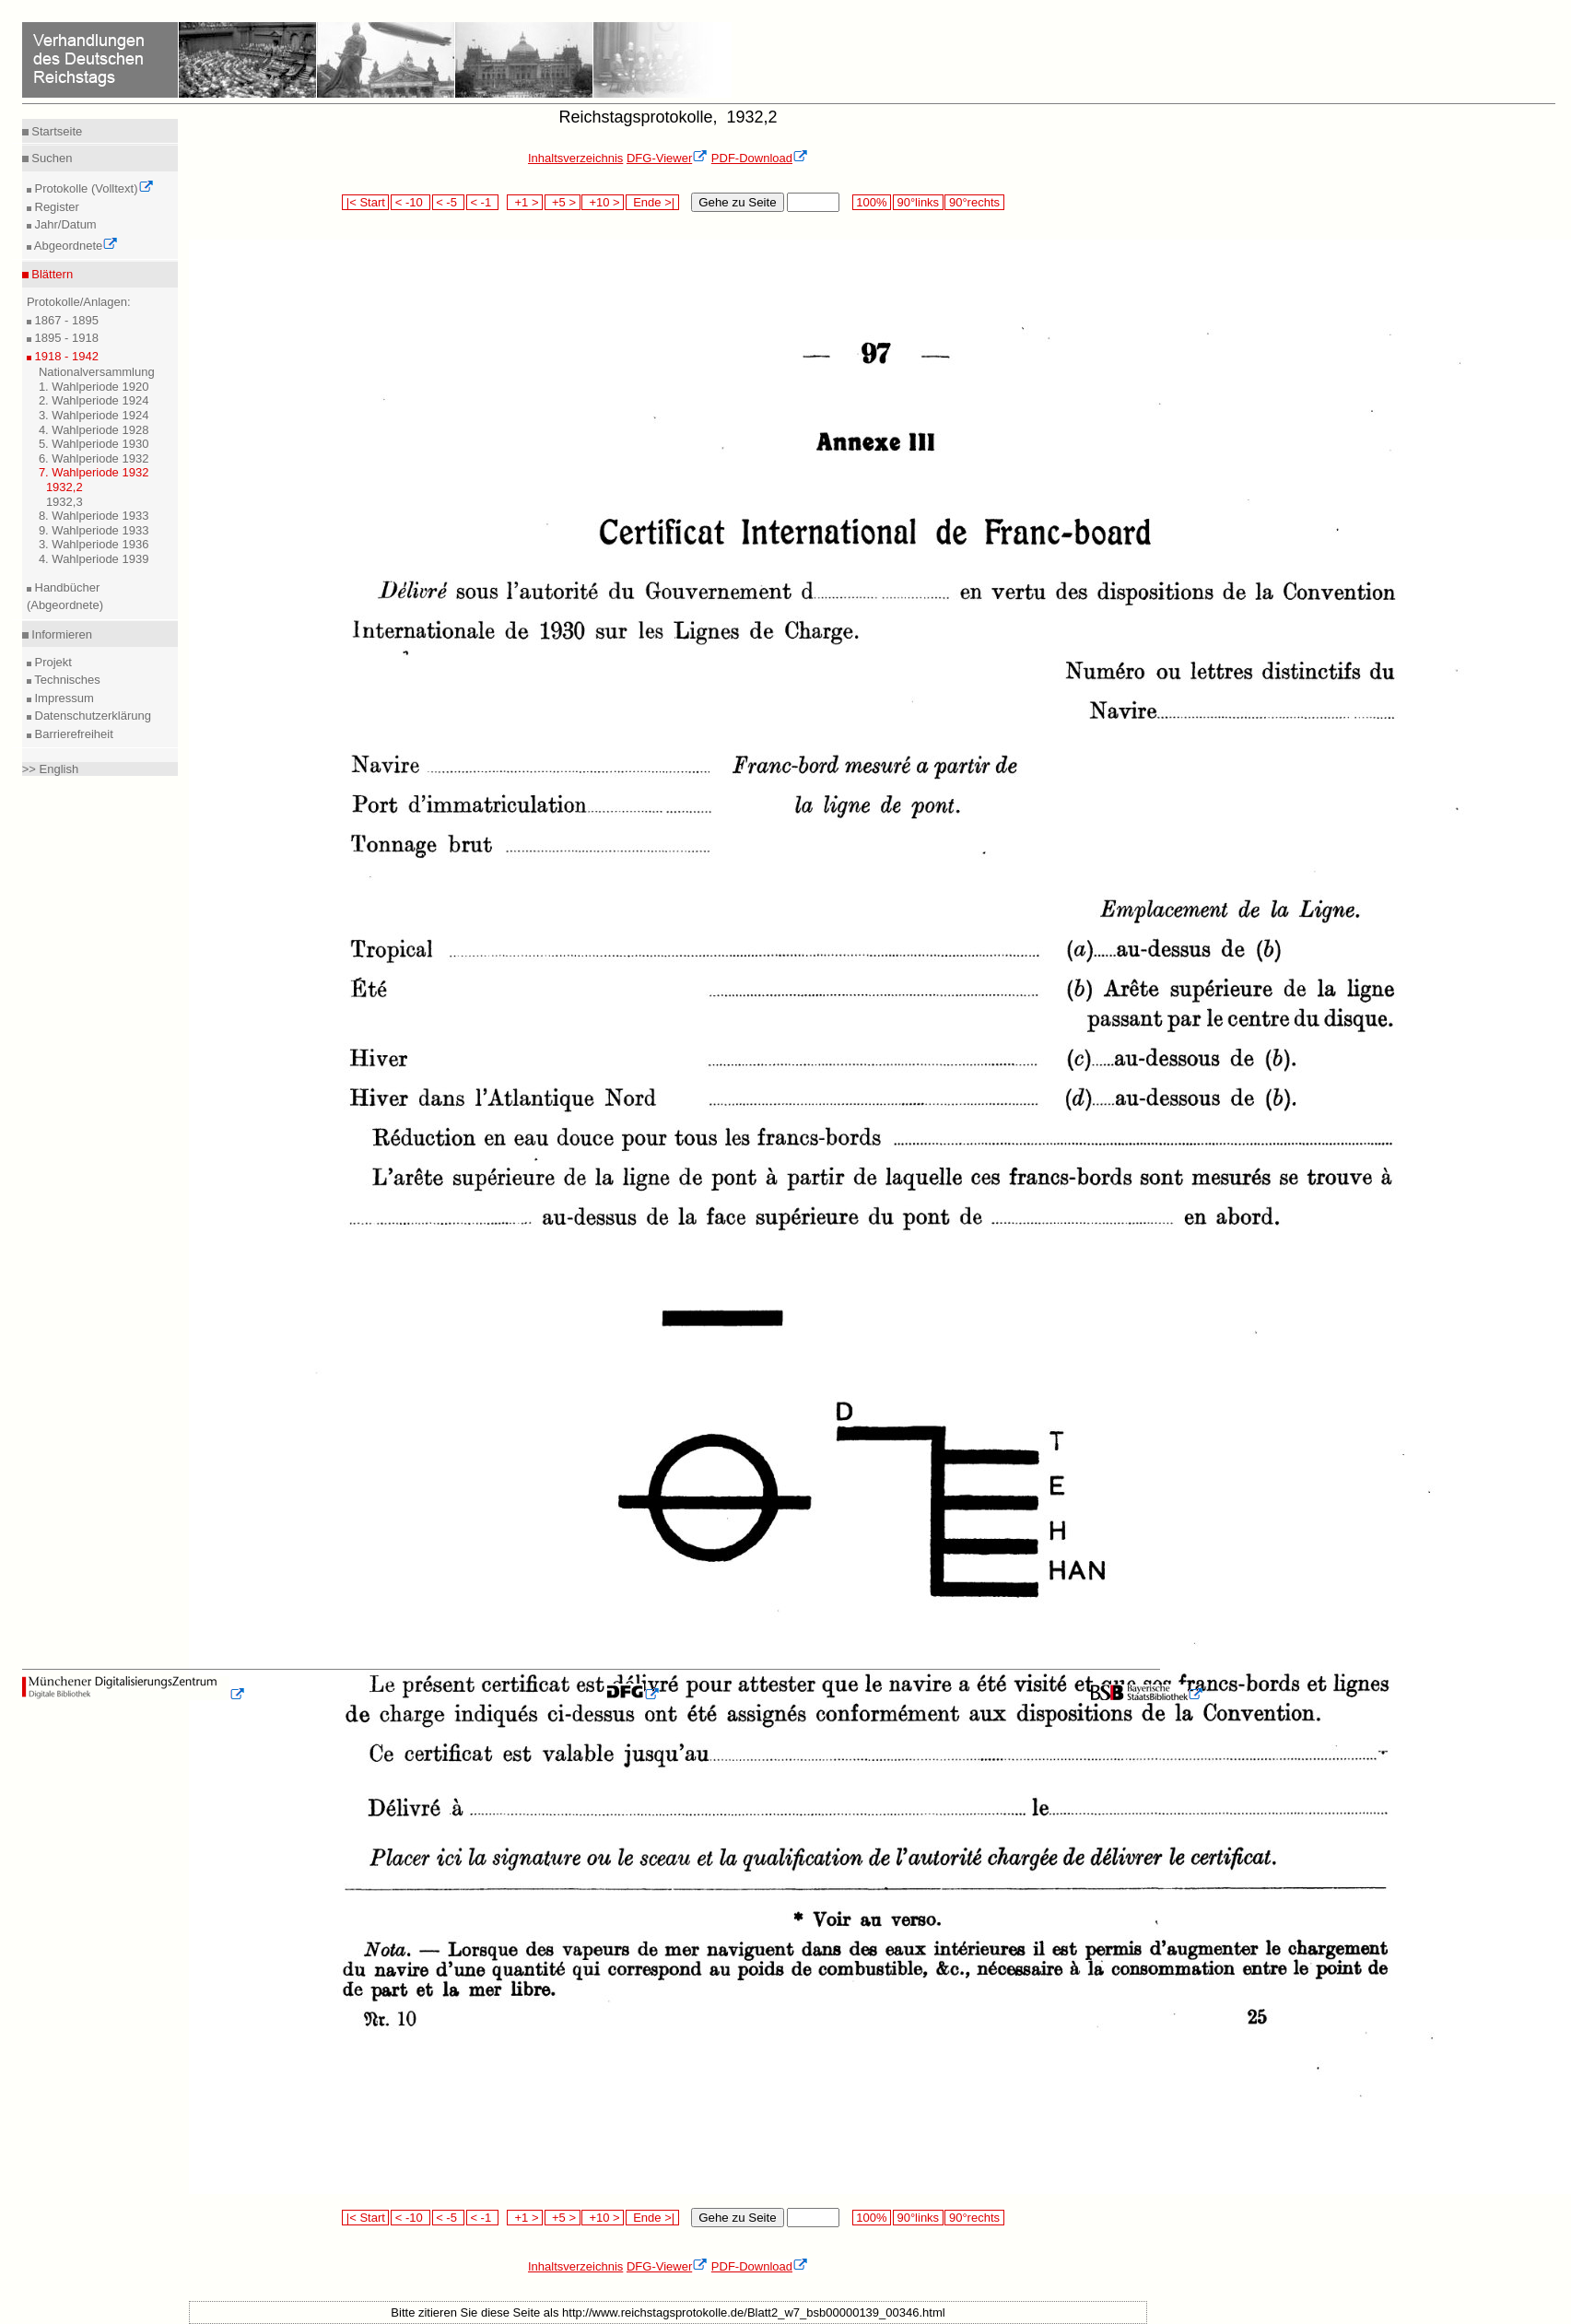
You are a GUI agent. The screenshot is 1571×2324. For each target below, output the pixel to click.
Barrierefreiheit (72, 734)
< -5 (448, 202)
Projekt (51, 662)
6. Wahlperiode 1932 (94, 458)
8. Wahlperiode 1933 (94, 515)
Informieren (60, 634)
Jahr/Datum (64, 224)
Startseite (56, 131)
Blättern (51, 274)
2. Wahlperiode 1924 (94, 400)
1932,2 (64, 487)
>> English (50, 769)
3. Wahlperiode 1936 (94, 544)
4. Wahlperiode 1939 (94, 559)
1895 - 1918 (65, 338)
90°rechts (973, 202)
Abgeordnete (74, 245)
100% (871, 202)
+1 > (525, 202)
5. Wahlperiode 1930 (94, 444)
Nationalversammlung (97, 372)
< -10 (410, 202)
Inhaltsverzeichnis (575, 158)
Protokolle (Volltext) (92, 188)
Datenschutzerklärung (91, 715)
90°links (918, 202)
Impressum (62, 698)
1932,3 (64, 502)
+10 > (602, 202)
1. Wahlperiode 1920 (94, 386)
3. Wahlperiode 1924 (94, 415)
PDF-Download (759, 158)
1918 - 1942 (65, 356)
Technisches (65, 680)
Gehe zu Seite (737, 202)
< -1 (482, 202)
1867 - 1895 (65, 320)
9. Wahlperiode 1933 (94, 530)
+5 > (562, 202)
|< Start (365, 202)
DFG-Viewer (667, 158)
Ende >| (652, 202)
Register (55, 207)
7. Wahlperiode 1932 (94, 472)
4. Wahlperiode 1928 (94, 430)
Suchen (51, 158)
